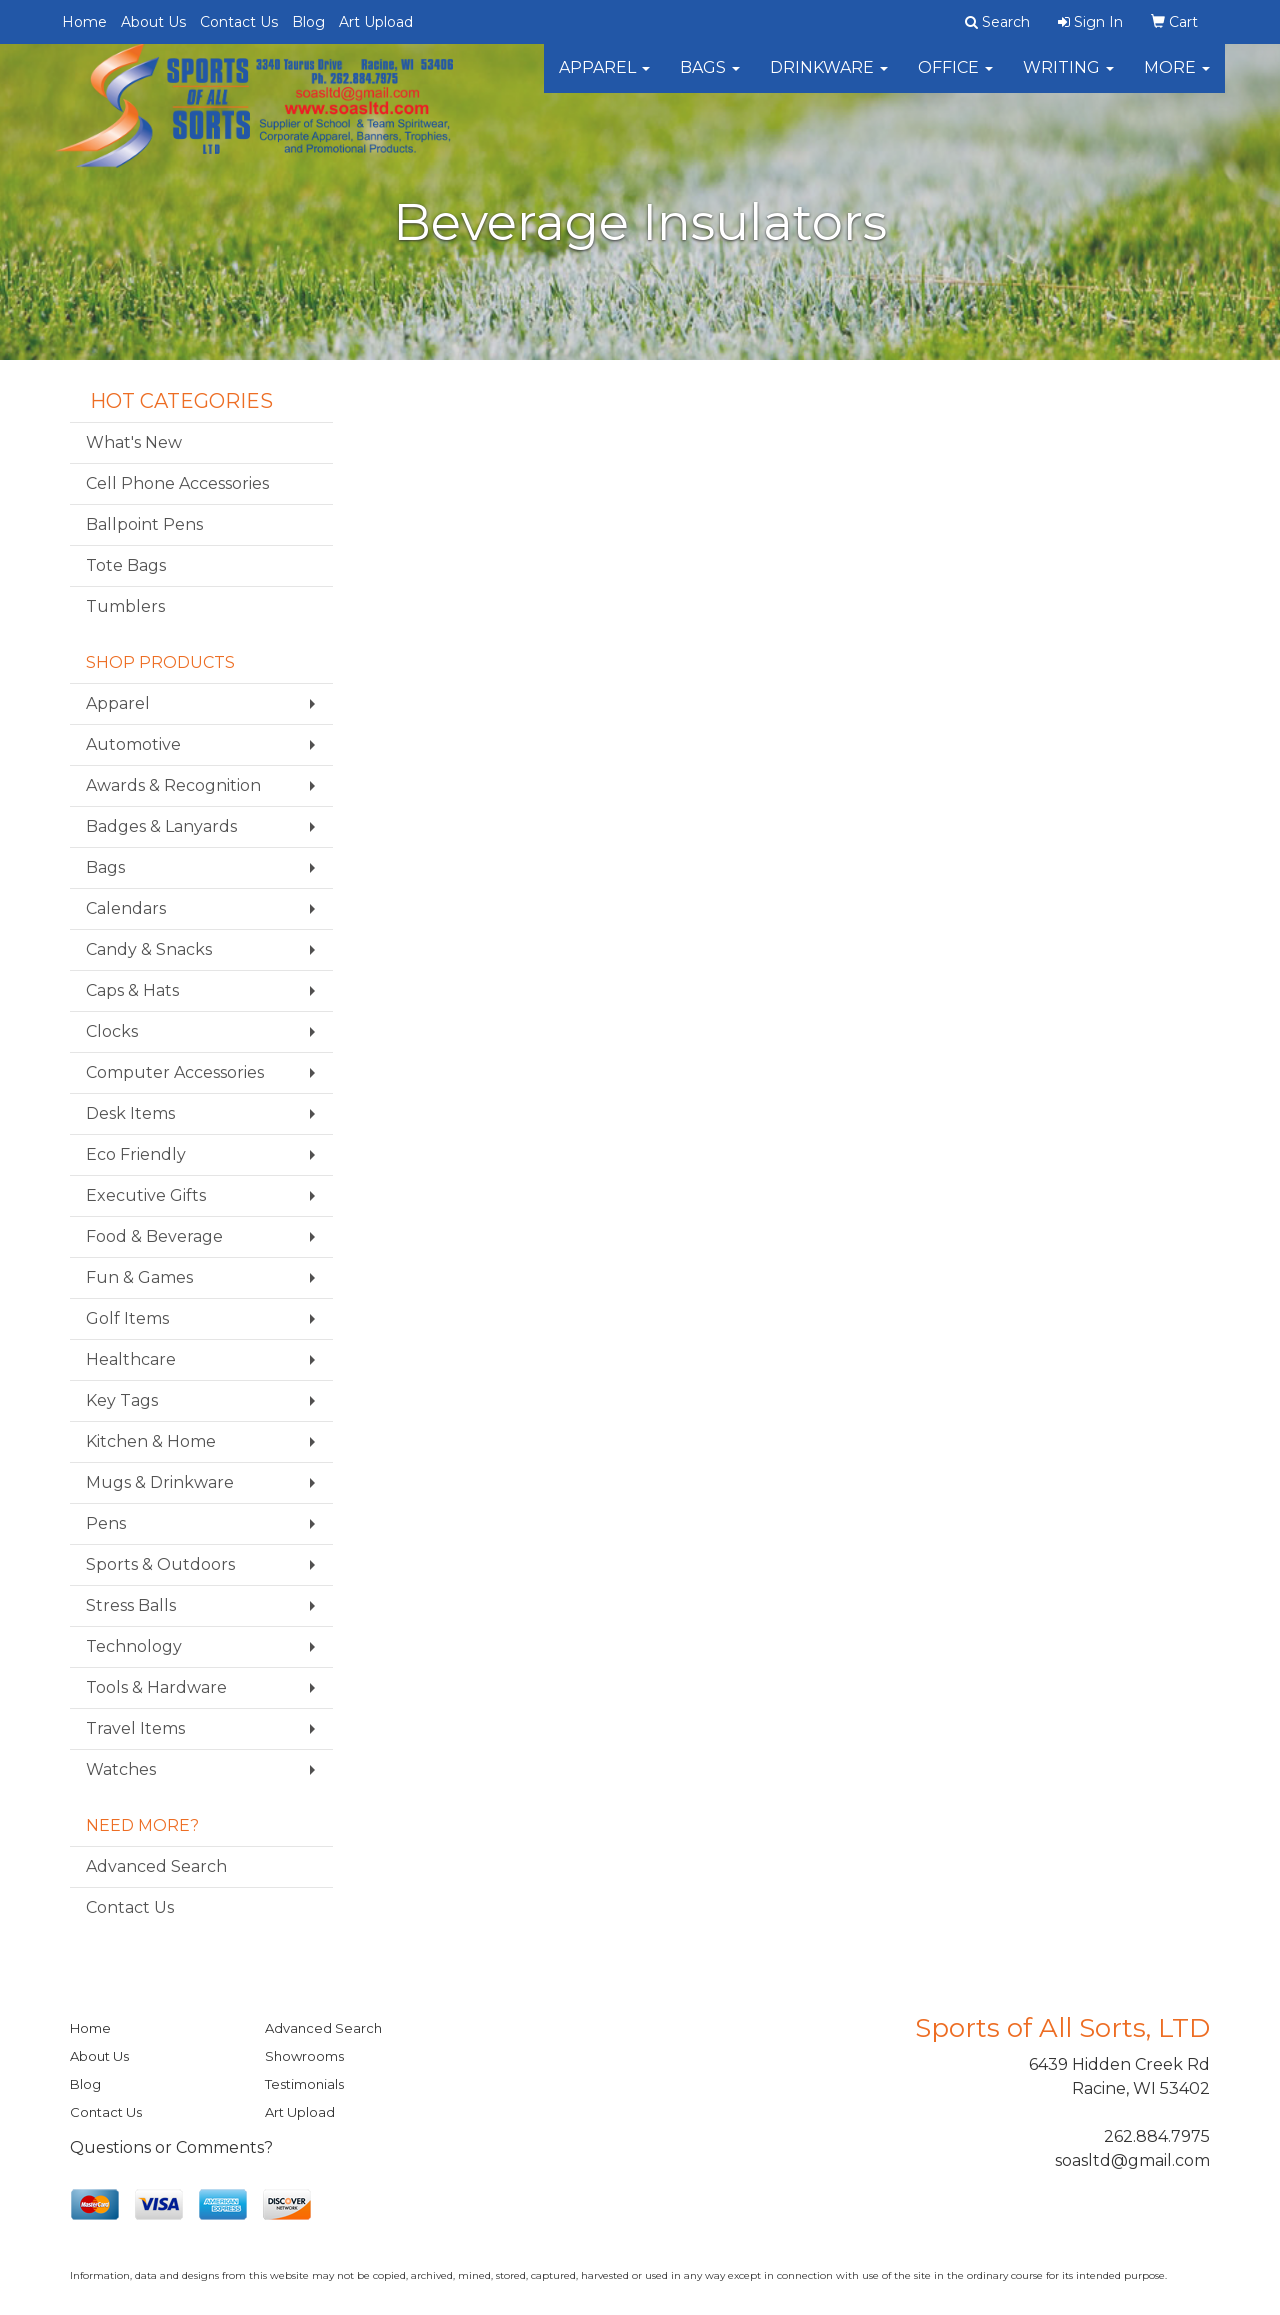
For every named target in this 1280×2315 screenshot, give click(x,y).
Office (955, 79)
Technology (134, 1646)
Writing (1068, 79)
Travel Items (135, 1728)
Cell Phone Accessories (177, 483)
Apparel (604, 79)
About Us (153, 22)
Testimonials (304, 2084)
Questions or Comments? (171, 2147)
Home (84, 22)
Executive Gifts (146, 1195)
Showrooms (304, 2056)
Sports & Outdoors (160, 1564)
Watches (121, 1769)
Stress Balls (131, 1605)
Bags (710, 79)
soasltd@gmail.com (1132, 2160)
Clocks (112, 1031)
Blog (308, 22)
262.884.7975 (1157, 2136)
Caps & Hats (132, 990)
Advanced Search (156, 1866)
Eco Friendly (136, 1154)
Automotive (133, 744)
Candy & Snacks (149, 949)
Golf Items (127, 1318)
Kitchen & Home (151, 1441)
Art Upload (376, 22)
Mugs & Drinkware (160, 1482)
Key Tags (122, 1400)
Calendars (126, 908)
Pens (106, 1523)
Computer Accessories (175, 1072)
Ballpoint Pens (144, 524)
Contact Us (239, 22)
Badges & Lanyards (161, 826)
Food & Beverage (154, 1236)
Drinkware (829, 79)
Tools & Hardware (156, 1687)
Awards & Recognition (173, 785)
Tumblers (125, 606)
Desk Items (130, 1113)
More (1177, 79)
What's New (134, 442)
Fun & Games (139, 1277)
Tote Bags (126, 565)
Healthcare (131, 1359)
